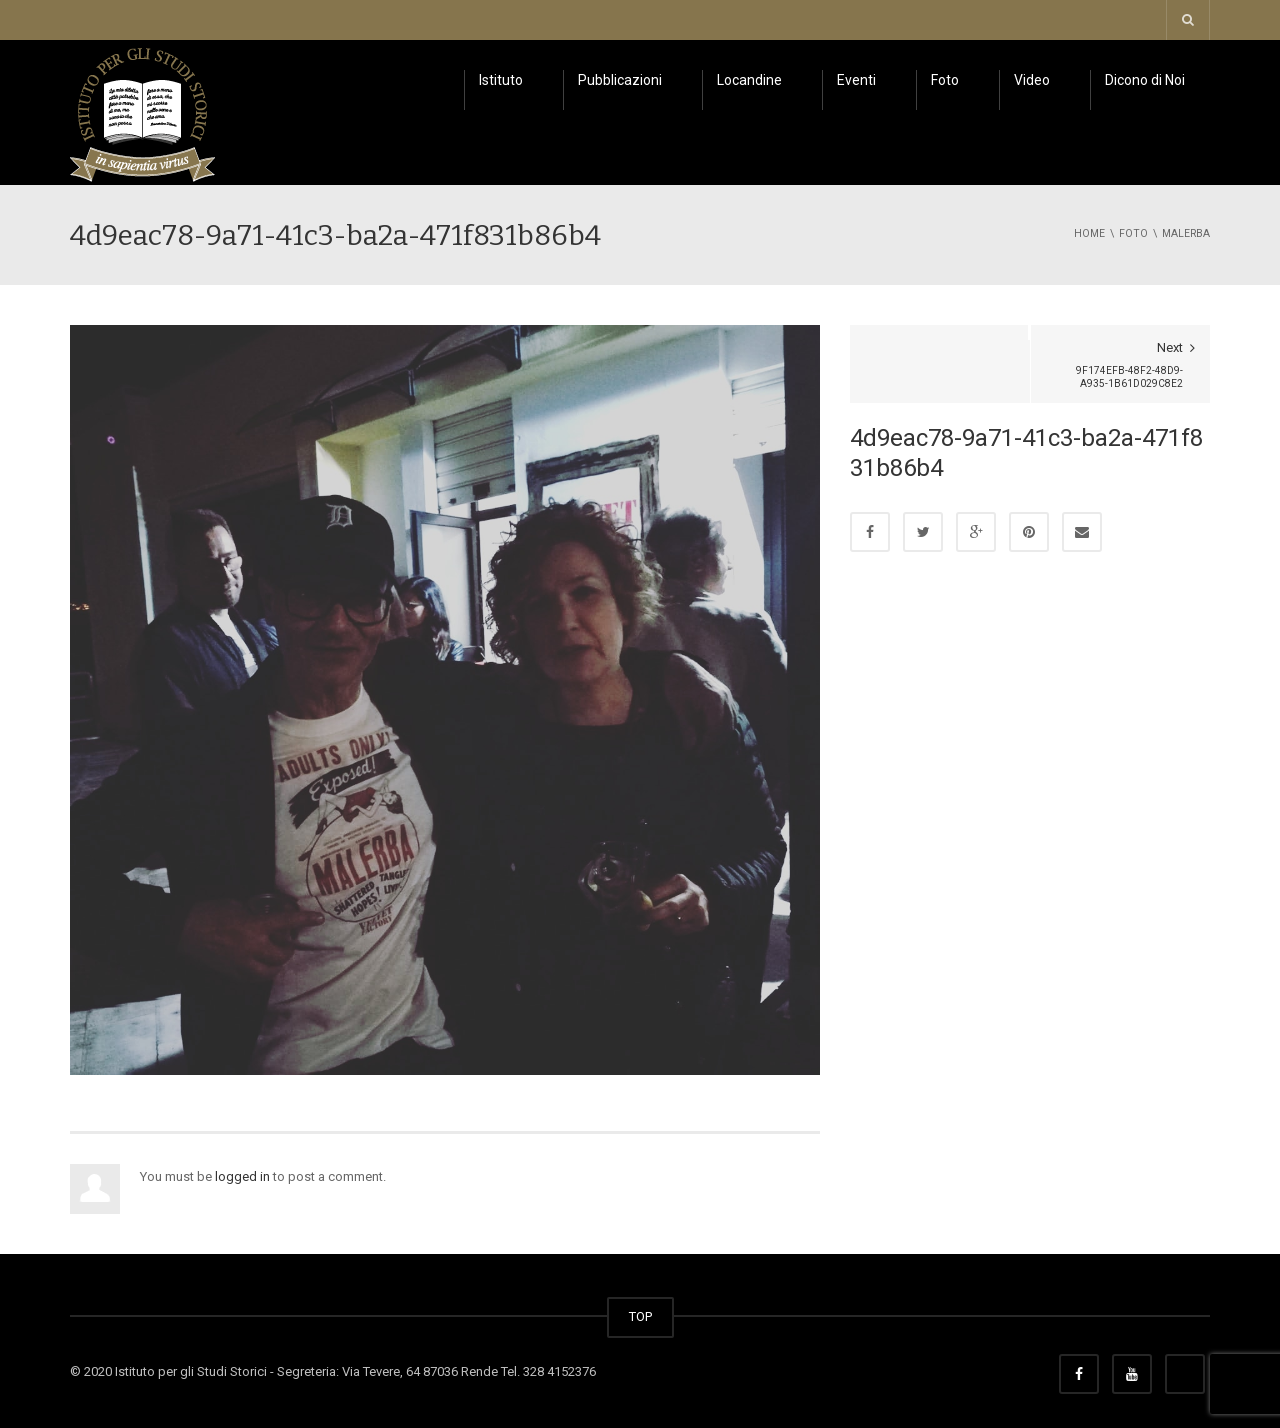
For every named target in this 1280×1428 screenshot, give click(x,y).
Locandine (749, 80)
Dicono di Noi (1145, 80)
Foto (945, 80)
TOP (640, 1316)
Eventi (856, 80)
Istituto (501, 80)
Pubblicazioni (620, 80)
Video (1032, 80)
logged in (242, 1176)
